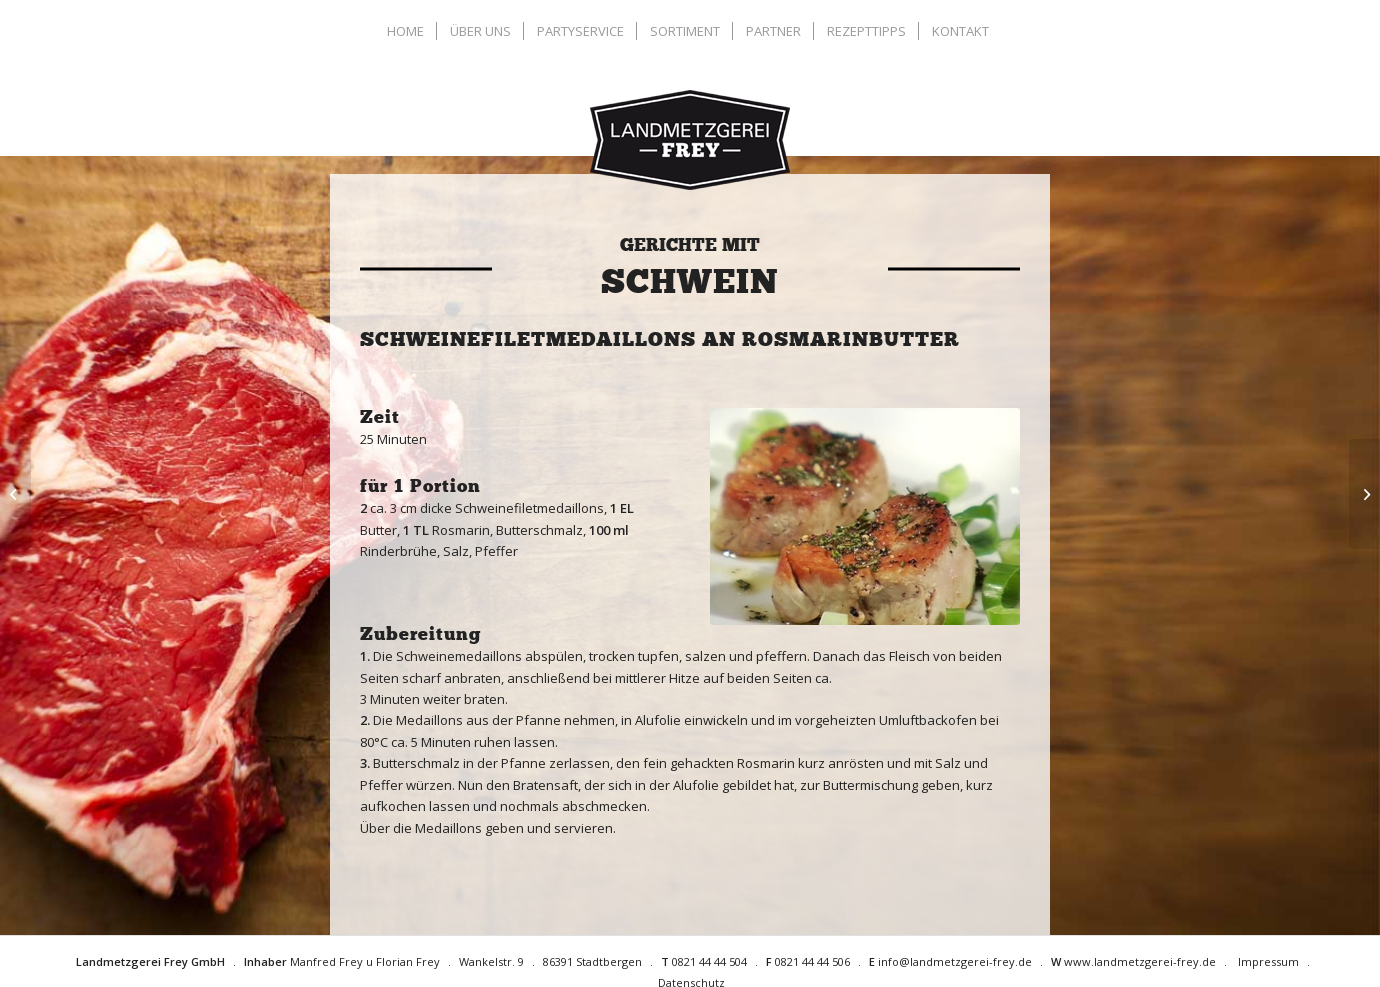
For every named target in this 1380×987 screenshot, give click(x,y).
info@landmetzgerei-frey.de (955, 961)
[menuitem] (408, 31)
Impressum (1268, 961)
